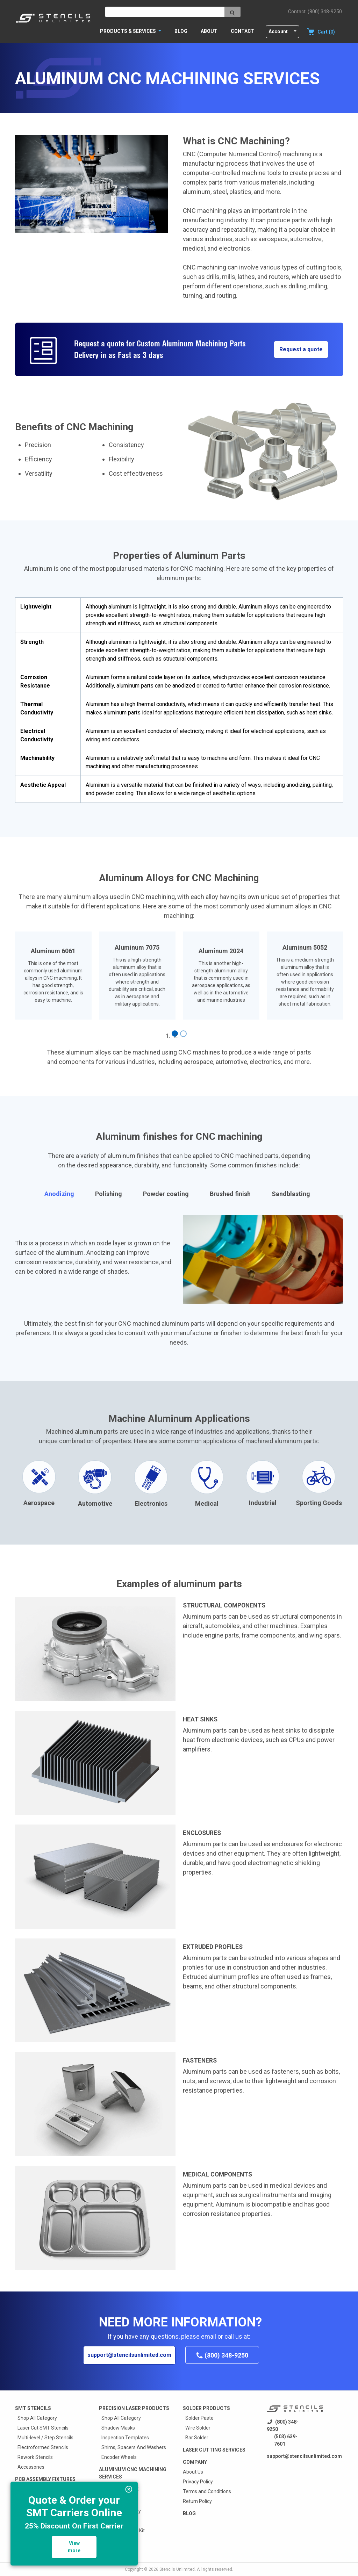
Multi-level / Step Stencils (45, 2437)
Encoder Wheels (119, 2457)
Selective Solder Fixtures (44, 2528)
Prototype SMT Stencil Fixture (50, 2499)
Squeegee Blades (37, 2550)
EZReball (111, 2521)
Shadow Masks (118, 2428)
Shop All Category (37, 2418)
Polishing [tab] (108, 1193)
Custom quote (118, 2489)
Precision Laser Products (134, 2408)
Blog (180, 31)
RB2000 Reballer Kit (123, 2530)
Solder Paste (199, 2418)
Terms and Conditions (207, 2491)
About (209, 31)
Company (195, 2462)
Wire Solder (197, 2428)
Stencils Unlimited (177, 2569)
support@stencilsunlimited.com (129, 2355)
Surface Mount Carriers (43, 2508)
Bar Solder (196, 2437)
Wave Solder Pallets (39, 2518)
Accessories (30, 2467)
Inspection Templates (125, 2437)
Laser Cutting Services (214, 2450)
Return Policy (197, 2501)
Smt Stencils (33, 2408)
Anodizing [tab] (59, 1193)
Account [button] (278, 31)
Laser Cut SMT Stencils (43, 2428)
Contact (243, 31)
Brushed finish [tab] (230, 1193)
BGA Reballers (118, 2501)
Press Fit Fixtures (36, 2538)
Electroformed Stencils (42, 2447)
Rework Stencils (35, 2457)
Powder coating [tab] (166, 1193)
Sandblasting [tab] (291, 1193)
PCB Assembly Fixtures (45, 2479)
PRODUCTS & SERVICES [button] (128, 31)
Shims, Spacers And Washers (133, 2447)
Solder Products (206, 2408)
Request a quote (301, 349)
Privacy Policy (198, 2481)
